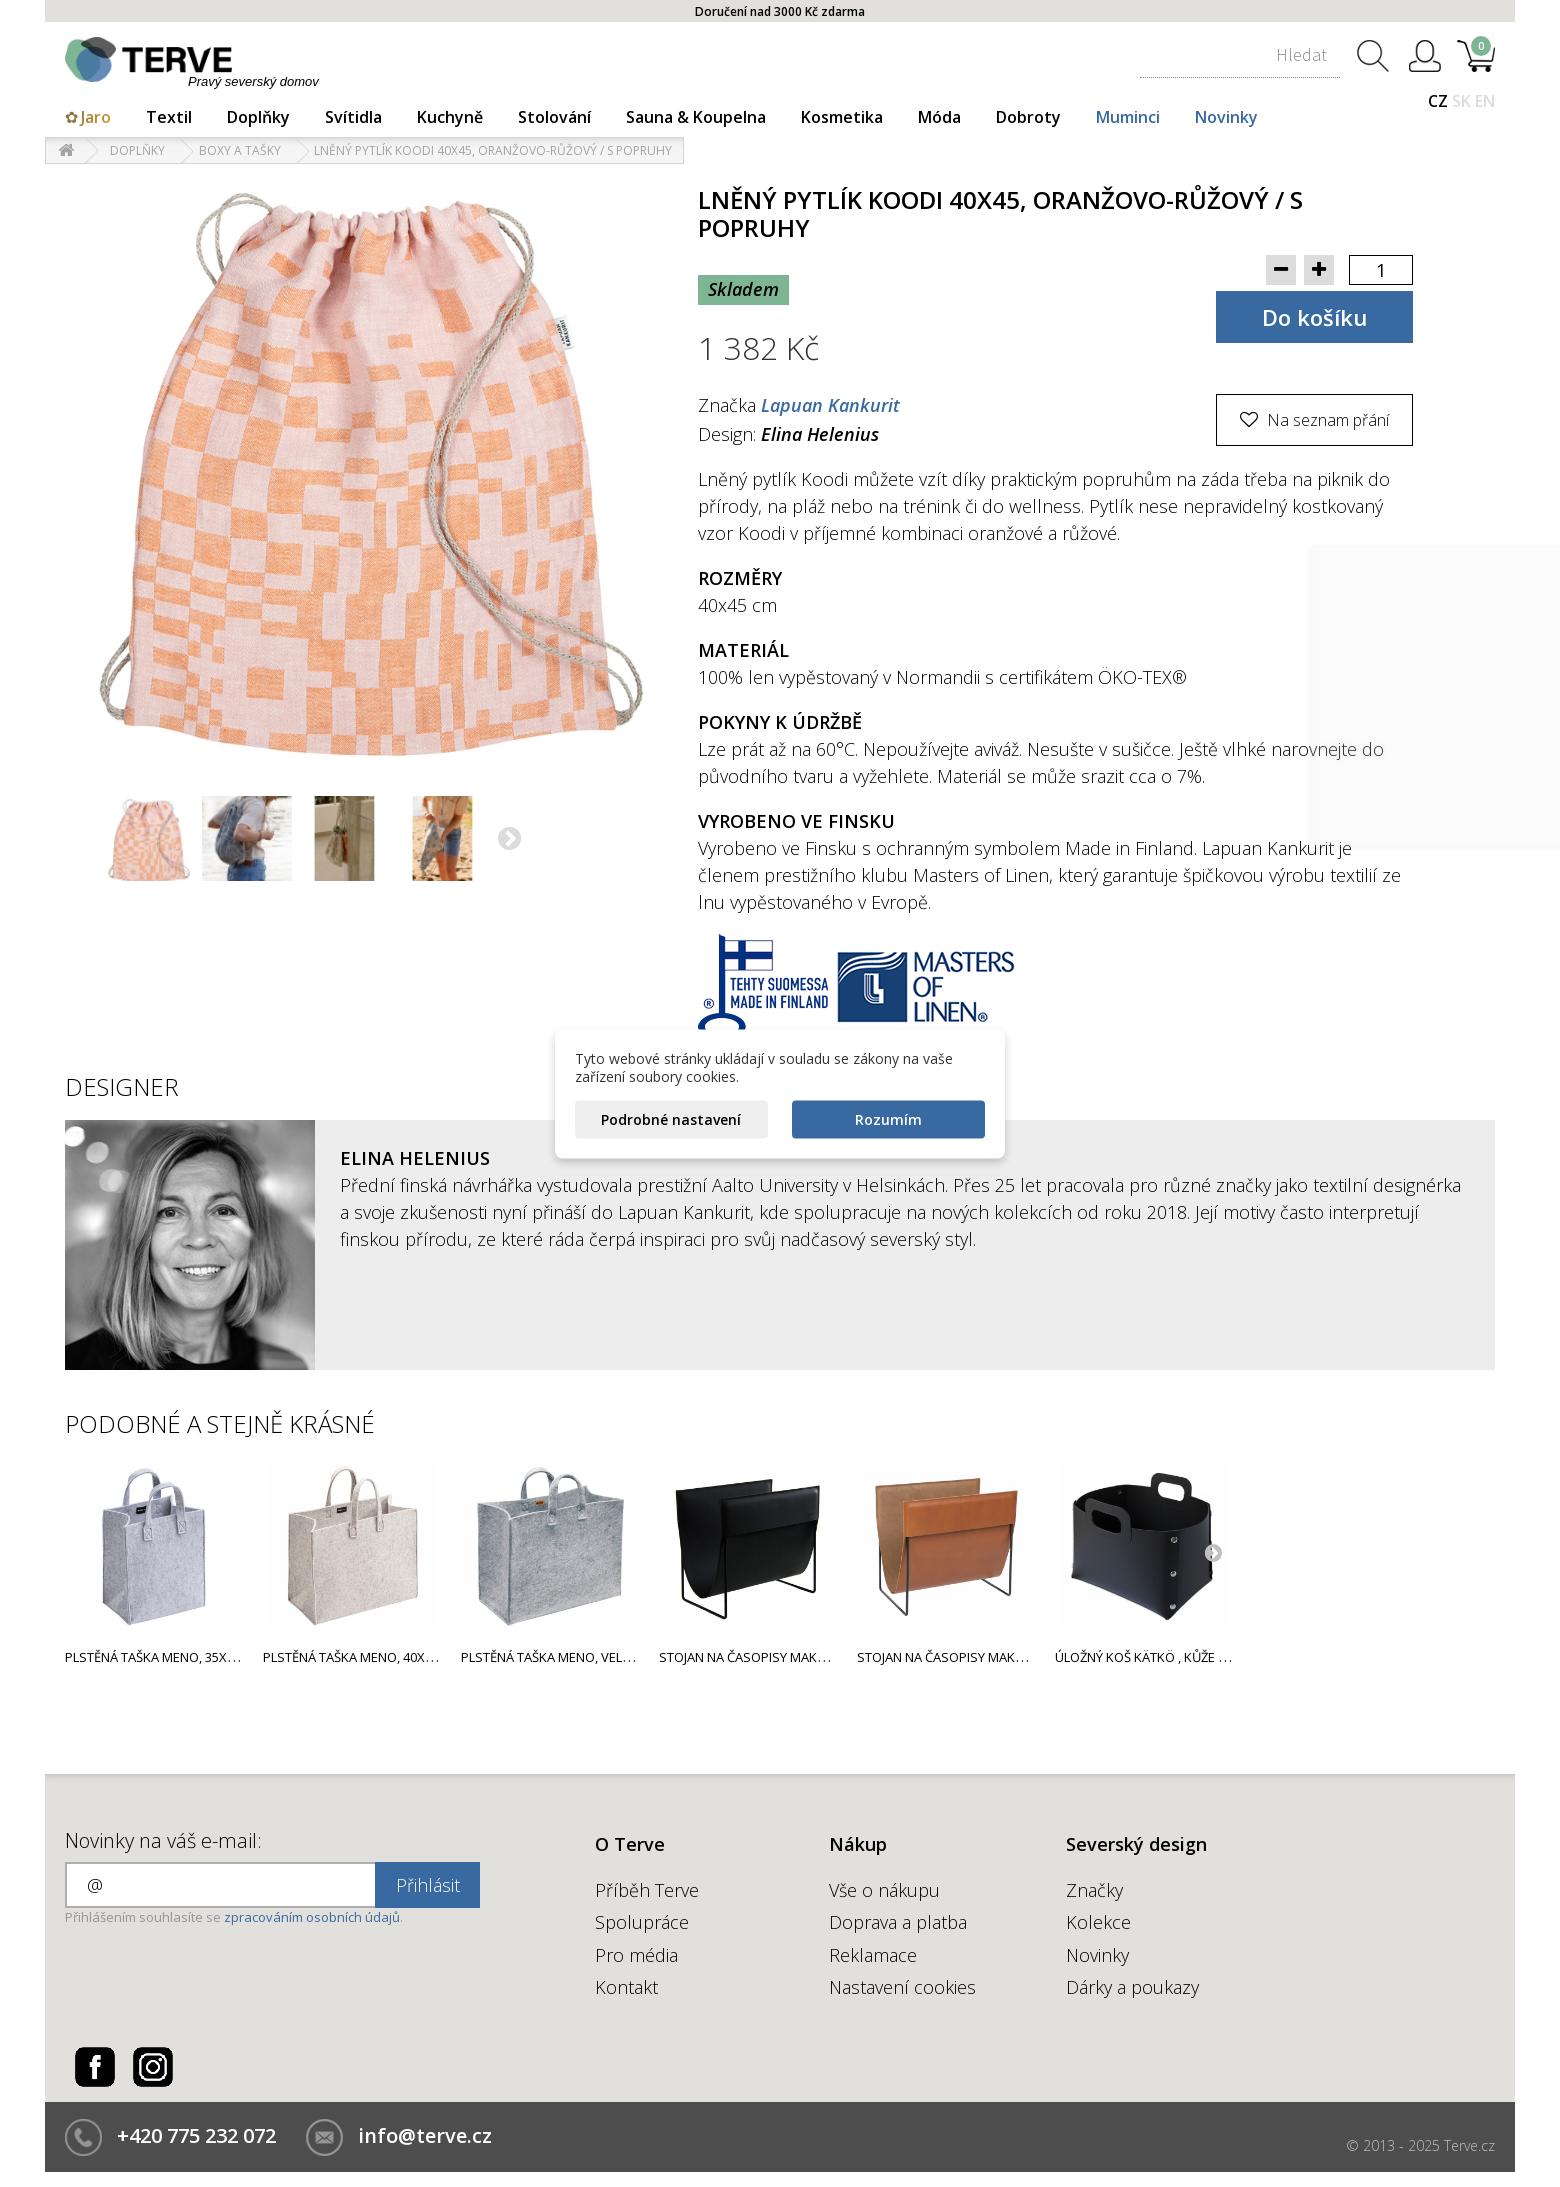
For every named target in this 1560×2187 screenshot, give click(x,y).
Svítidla (353, 117)
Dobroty (1028, 117)
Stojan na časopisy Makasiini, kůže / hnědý (997, 1657)
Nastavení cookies (902, 1987)
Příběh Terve (647, 1890)
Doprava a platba (898, 1922)
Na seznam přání (1326, 420)
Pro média (636, 1955)
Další (511, 841)
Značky (1094, 1890)
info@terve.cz (425, 2135)
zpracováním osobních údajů (312, 1917)
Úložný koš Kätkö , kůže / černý (1160, 1657)
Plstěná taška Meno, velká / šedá (570, 1657)
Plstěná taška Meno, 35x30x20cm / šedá (194, 1657)
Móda (939, 117)
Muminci (1128, 117)
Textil (169, 117)
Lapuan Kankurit (830, 405)
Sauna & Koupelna (696, 117)
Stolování (554, 117)
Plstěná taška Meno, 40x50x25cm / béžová (401, 1657)
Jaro (96, 117)
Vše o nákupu (884, 1890)
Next (1213, 1552)
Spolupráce (642, 1922)
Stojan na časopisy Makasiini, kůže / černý (798, 1657)
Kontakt (626, 1987)
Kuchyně (450, 117)
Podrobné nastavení (671, 1118)
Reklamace (873, 1955)
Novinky (1226, 117)
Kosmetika (842, 117)
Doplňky (258, 117)
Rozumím (888, 1118)
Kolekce (1098, 1922)
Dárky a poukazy (1132, 1987)
